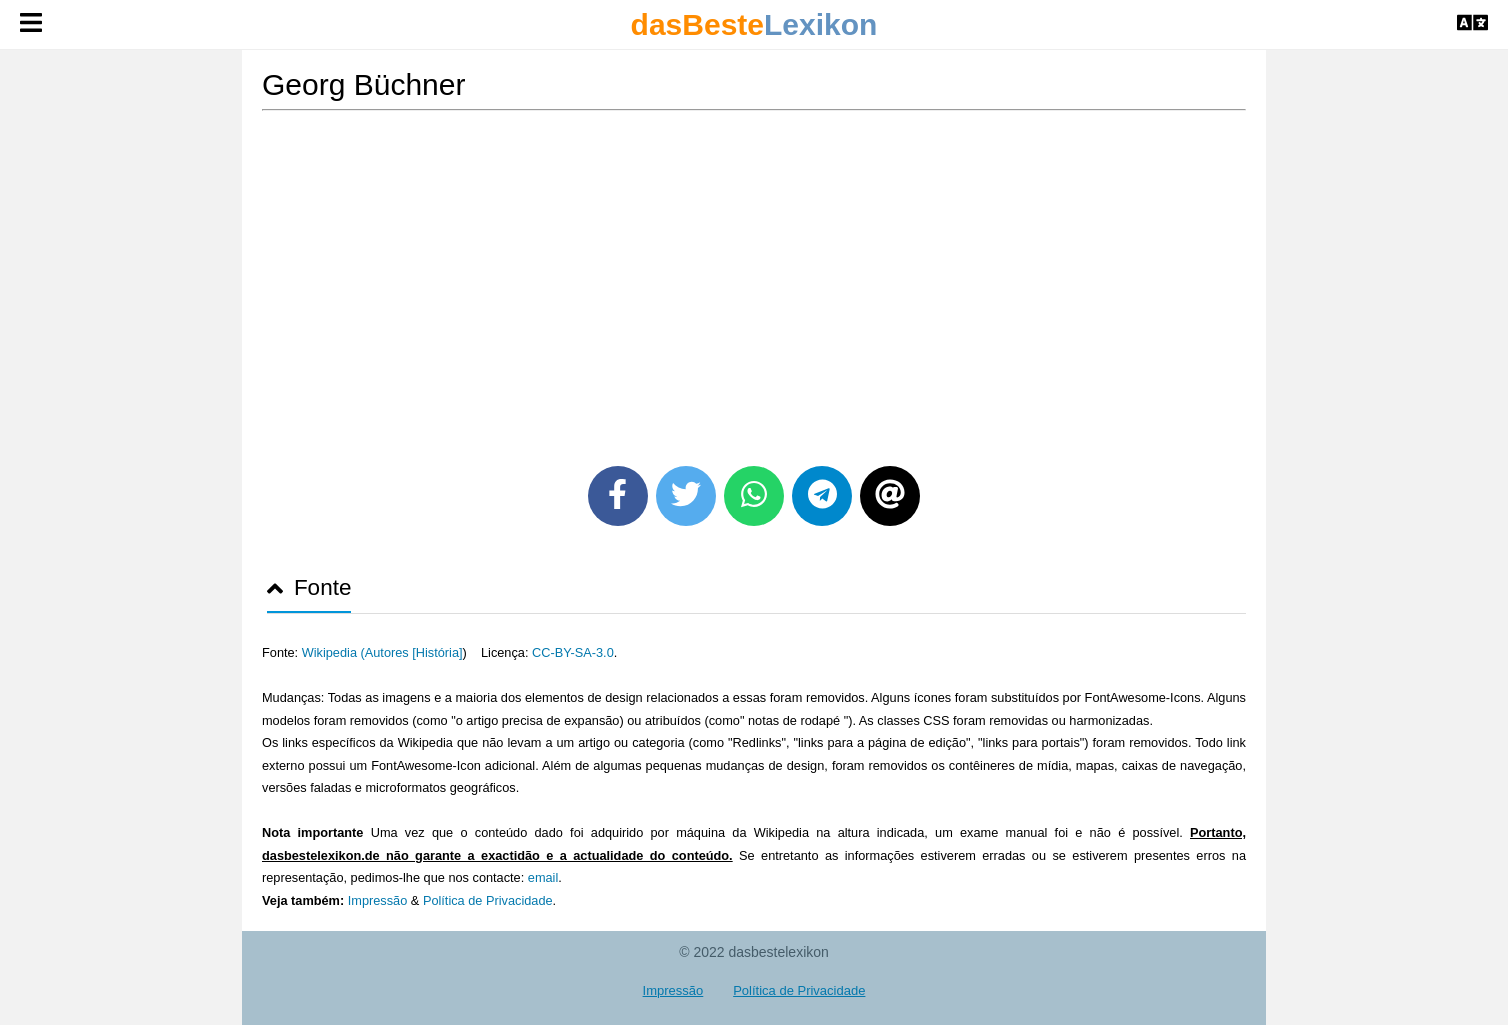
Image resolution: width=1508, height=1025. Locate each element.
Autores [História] (414, 652)
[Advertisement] (754, 281)
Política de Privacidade (488, 900)
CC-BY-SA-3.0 (573, 652)
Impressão (378, 900)
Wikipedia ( (333, 652)
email (543, 877)
